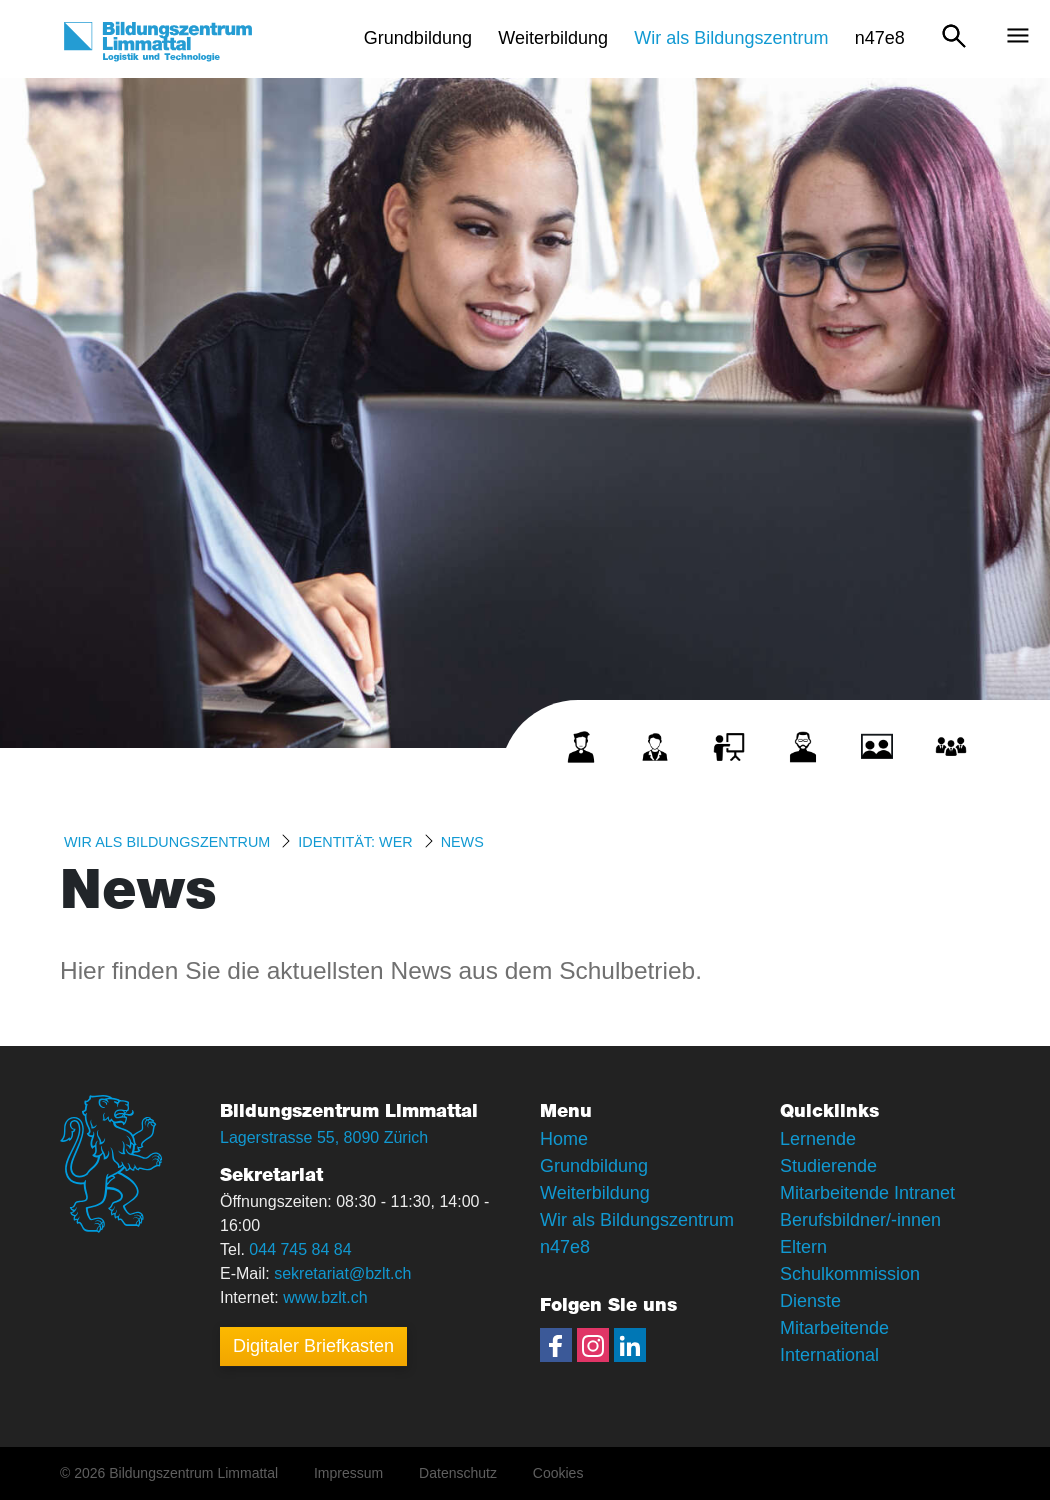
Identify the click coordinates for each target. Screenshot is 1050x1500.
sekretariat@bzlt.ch (342, 1273)
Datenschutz (458, 1473)
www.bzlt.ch (325, 1297)
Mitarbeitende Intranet (867, 1193)
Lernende (818, 1139)
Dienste (810, 1301)
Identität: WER (355, 842)
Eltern (803, 1247)
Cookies (558, 1473)
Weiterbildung (595, 1193)
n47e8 (565, 1247)
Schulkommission (850, 1274)
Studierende (828, 1166)
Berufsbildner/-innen (860, 1220)
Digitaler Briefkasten (313, 1346)
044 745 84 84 (300, 1249)
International (829, 1355)
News (462, 842)
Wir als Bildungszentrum (167, 842)
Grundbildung (594, 1166)
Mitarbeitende (834, 1328)
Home (564, 1139)
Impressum (348, 1473)
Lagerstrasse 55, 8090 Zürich (324, 1137)
